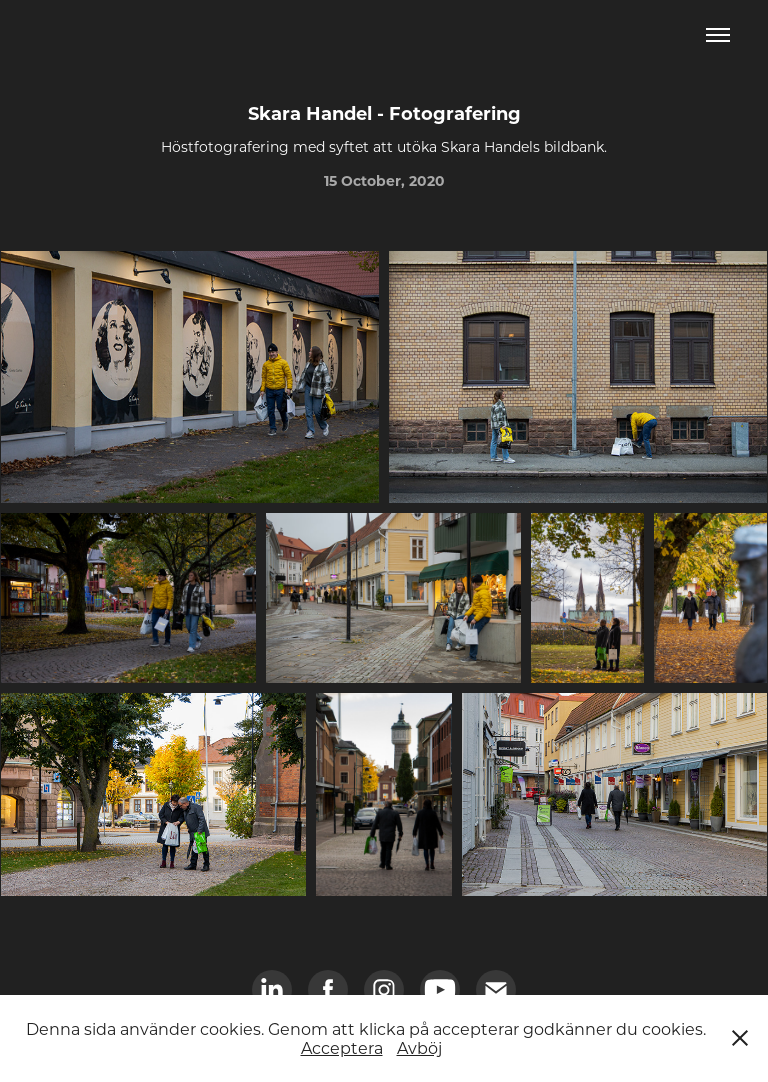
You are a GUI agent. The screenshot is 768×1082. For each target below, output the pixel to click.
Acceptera (342, 1047)
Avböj (419, 1047)
